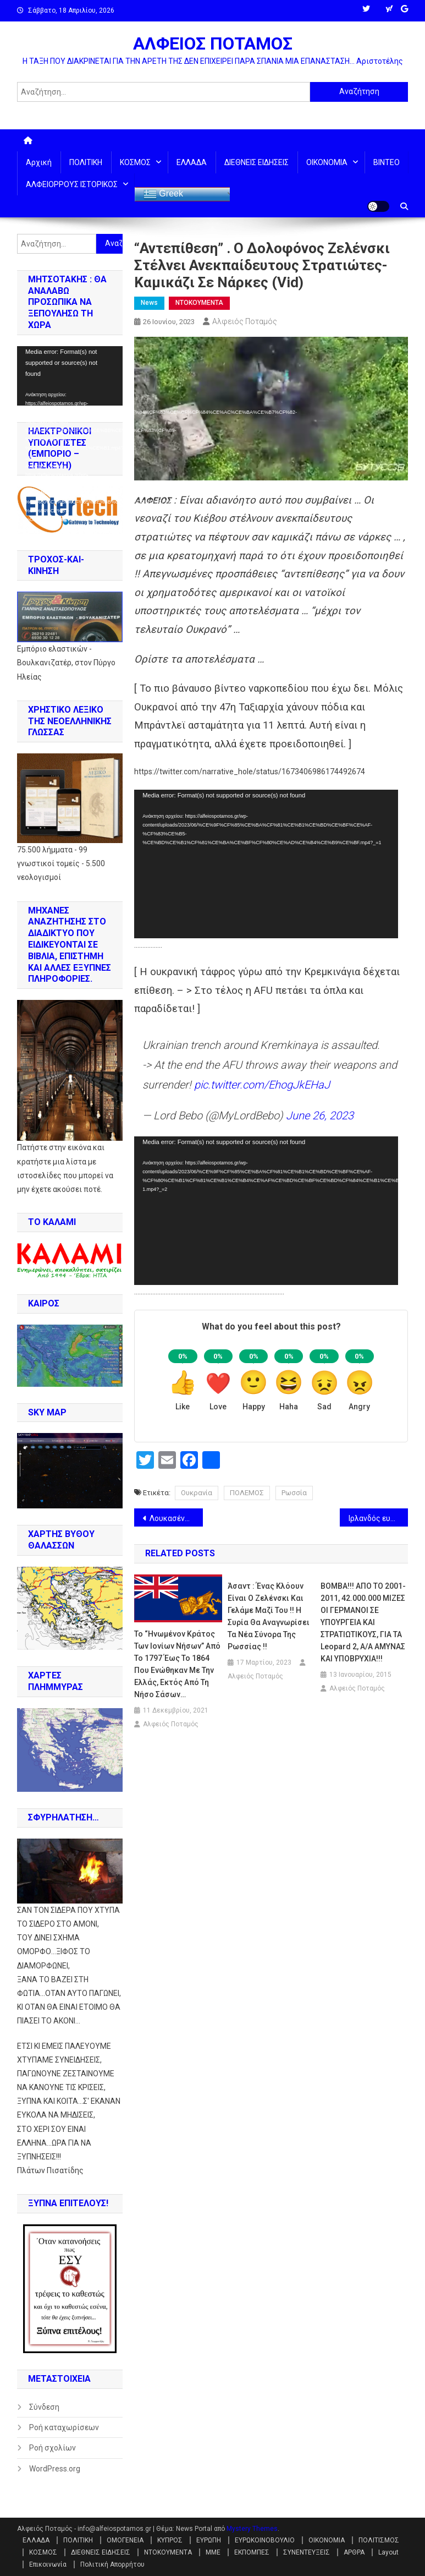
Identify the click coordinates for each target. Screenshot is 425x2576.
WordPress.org (54, 2468)
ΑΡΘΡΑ (354, 2552)
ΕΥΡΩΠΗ (208, 2540)
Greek (163, 194)
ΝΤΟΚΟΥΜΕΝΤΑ (199, 303)
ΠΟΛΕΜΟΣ (247, 1493)
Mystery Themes (252, 2529)
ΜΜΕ (213, 2552)
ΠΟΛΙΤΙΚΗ (85, 162)
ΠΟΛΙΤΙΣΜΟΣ (378, 2540)
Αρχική (39, 162)
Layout (388, 2552)
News (149, 303)
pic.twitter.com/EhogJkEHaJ (262, 1084)
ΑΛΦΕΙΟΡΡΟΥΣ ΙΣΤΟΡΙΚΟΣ (72, 184)
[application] (266, 864)
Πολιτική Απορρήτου (112, 2564)
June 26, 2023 (320, 1115)
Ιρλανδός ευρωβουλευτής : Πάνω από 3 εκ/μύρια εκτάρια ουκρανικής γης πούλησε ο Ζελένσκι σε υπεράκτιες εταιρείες (378, 1518)
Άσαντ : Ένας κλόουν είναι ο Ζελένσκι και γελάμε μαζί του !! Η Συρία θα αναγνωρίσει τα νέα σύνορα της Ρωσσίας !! (269, 1616)
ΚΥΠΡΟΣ (170, 2540)
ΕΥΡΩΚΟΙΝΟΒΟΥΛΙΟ (265, 2540)
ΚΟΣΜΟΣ (135, 162)
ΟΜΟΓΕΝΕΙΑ (125, 2540)
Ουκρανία (196, 1493)
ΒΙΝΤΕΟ (386, 162)
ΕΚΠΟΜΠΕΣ (251, 2552)
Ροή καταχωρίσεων (64, 2427)
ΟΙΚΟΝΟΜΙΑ (326, 162)
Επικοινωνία (48, 2564)
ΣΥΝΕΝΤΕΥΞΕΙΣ (306, 2552)
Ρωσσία (294, 1493)
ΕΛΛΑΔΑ (191, 162)
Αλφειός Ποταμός (244, 321)
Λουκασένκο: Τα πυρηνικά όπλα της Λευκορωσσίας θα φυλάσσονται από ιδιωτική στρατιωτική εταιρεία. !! (176, 1518)
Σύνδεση (44, 2407)
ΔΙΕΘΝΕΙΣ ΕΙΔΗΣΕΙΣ (256, 162)
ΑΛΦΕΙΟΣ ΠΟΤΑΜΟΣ (212, 43)
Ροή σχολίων (52, 2447)
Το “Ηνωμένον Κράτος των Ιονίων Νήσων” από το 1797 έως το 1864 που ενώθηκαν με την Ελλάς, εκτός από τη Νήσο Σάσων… (177, 1664)
